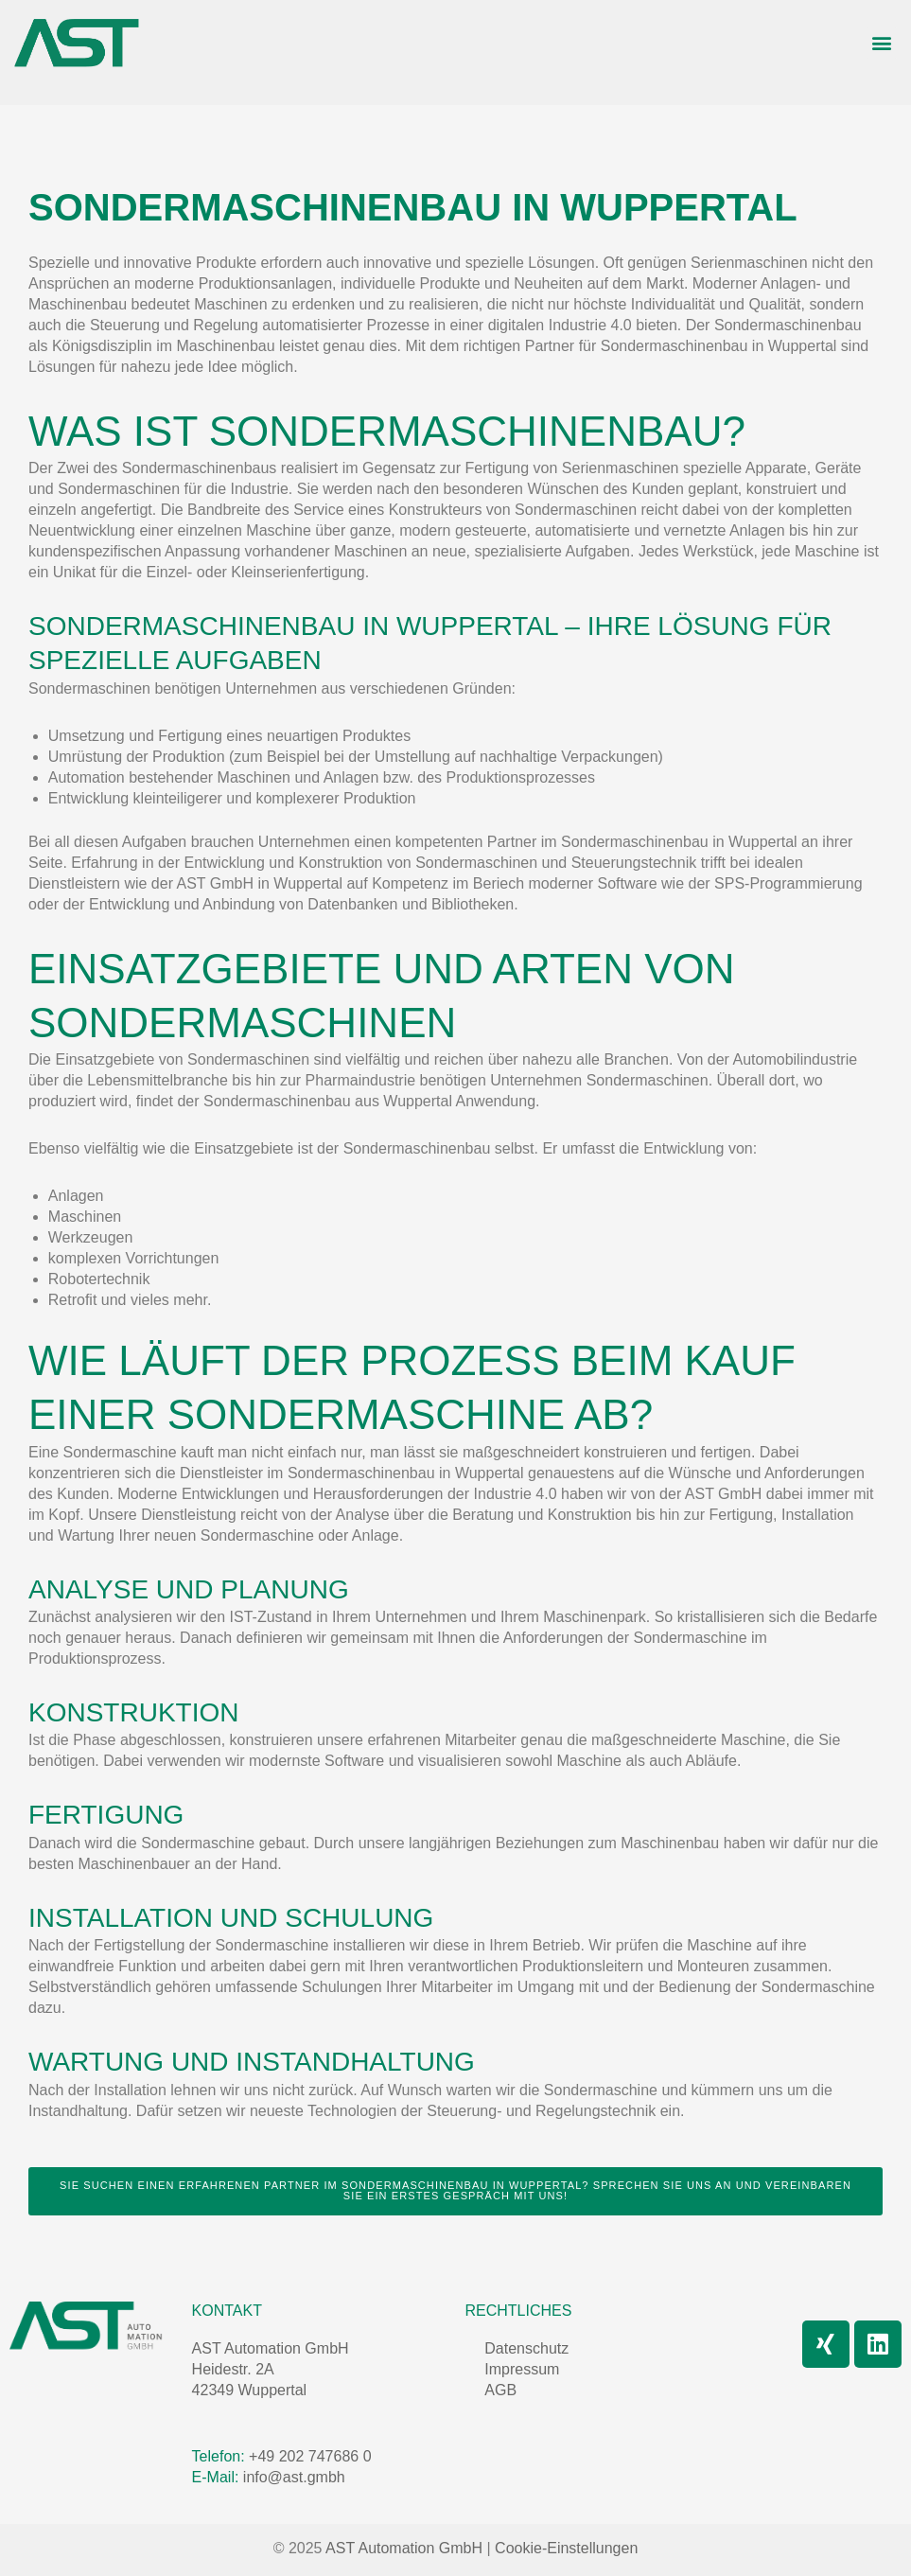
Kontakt (227, 2311)
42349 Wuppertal (249, 2390)
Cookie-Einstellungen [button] (566, 2548)
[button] (881, 43)
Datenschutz (526, 2348)
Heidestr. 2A (233, 2369)
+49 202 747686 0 (310, 2456)
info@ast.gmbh (291, 2477)
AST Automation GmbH (270, 2348)
